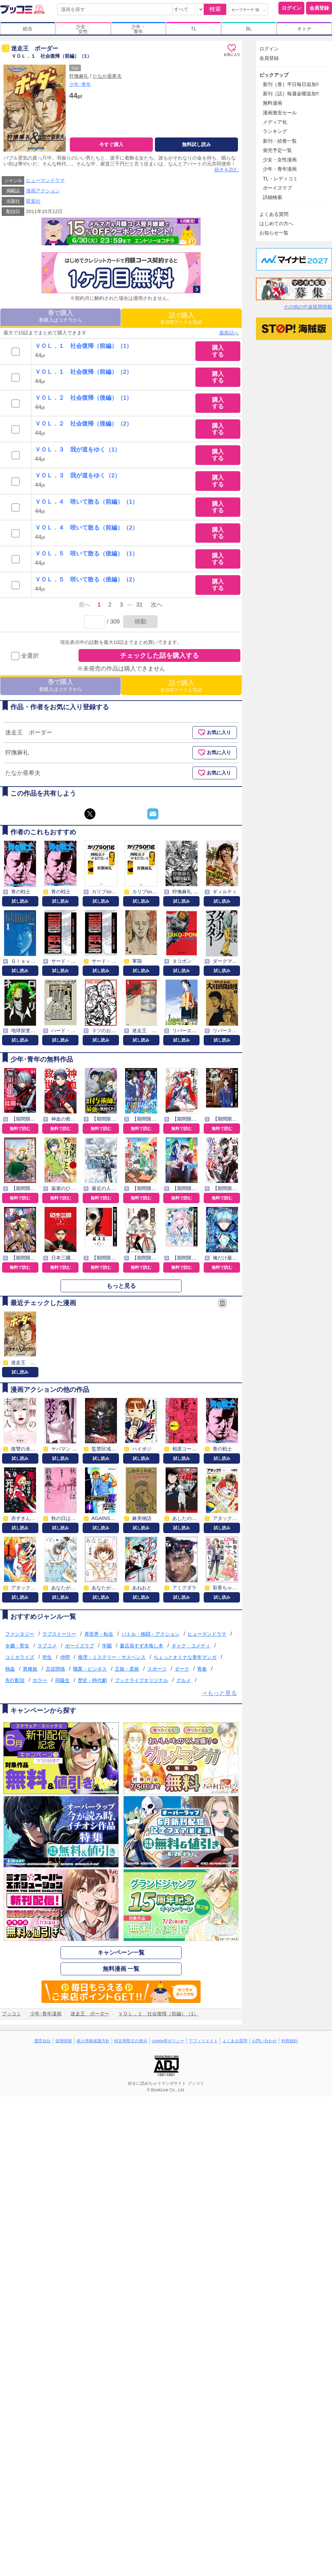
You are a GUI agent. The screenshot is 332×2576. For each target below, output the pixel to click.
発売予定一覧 (277, 150)
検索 (215, 9)
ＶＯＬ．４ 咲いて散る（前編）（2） (86, 527)
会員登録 (319, 8)
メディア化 (275, 122)
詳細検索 (272, 197)
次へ (157, 604)
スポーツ (157, 1669)
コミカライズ (19, 1657)
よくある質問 (273, 214)
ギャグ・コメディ (191, 1645)
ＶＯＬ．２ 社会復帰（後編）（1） (83, 398)
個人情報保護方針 (93, 2040)
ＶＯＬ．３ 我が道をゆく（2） (77, 475)
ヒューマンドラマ (45, 180)
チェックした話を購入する (159, 655)
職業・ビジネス (90, 1669)
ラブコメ (47, 1645)
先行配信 (15, 1680)
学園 (107, 1645)
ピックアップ (273, 75)
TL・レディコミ (280, 178)
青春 (202, 1669)
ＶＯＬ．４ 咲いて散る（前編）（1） (86, 501)
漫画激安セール (280, 112)
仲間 (65, 1657)
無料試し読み (196, 144)
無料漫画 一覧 (121, 1969)
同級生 (62, 1680)
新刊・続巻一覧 (280, 141)
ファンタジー (19, 1634)
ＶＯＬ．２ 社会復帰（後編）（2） (83, 423)
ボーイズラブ (79, 1645)
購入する (218, 351)
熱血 (10, 1669)
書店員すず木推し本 (141, 1645)
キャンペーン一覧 (121, 1952)
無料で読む (20, 1128)
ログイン (291, 8)
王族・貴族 (127, 1669)
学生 (47, 1657)
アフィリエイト (203, 2040)
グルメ (183, 1680)
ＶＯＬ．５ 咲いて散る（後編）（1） (86, 553)
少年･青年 (80, 84)
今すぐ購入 (111, 144)
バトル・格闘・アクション (150, 1634)
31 (139, 604)
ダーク (182, 1669)
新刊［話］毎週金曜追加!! (291, 93)
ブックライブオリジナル (141, 1680)
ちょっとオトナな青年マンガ (185, 1657)
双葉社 (33, 201)
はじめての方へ (276, 223)
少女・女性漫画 (280, 159)
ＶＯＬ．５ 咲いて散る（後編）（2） (86, 579)
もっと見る (121, 1286)
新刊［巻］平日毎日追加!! (291, 84)
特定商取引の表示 (130, 2040)
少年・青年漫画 (280, 169)
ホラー (40, 1680)
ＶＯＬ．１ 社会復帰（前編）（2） (83, 372)
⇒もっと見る (219, 1693)
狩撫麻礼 (79, 76)
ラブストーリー (59, 1634)
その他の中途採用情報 (308, 307)
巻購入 (60, 316)
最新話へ (229, 332)
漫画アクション (43, 190)
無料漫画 (272, 103)
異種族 (30, 1669)
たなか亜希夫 (107, 76)
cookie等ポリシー (168, 2040)
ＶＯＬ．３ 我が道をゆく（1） (77, 449)
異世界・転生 (98, 1634)
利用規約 (289, 2040)
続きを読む (226, 169)
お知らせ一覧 (273, 233)
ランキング (275, 131)
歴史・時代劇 (92, 1680)
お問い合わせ (264, 2040)
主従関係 (55, 1669)
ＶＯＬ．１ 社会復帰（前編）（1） (83, 346)
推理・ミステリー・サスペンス (112, 1657)
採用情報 (63, 2040)
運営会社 (42, 2040)
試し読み (20, 901)
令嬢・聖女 (17, 1645)
